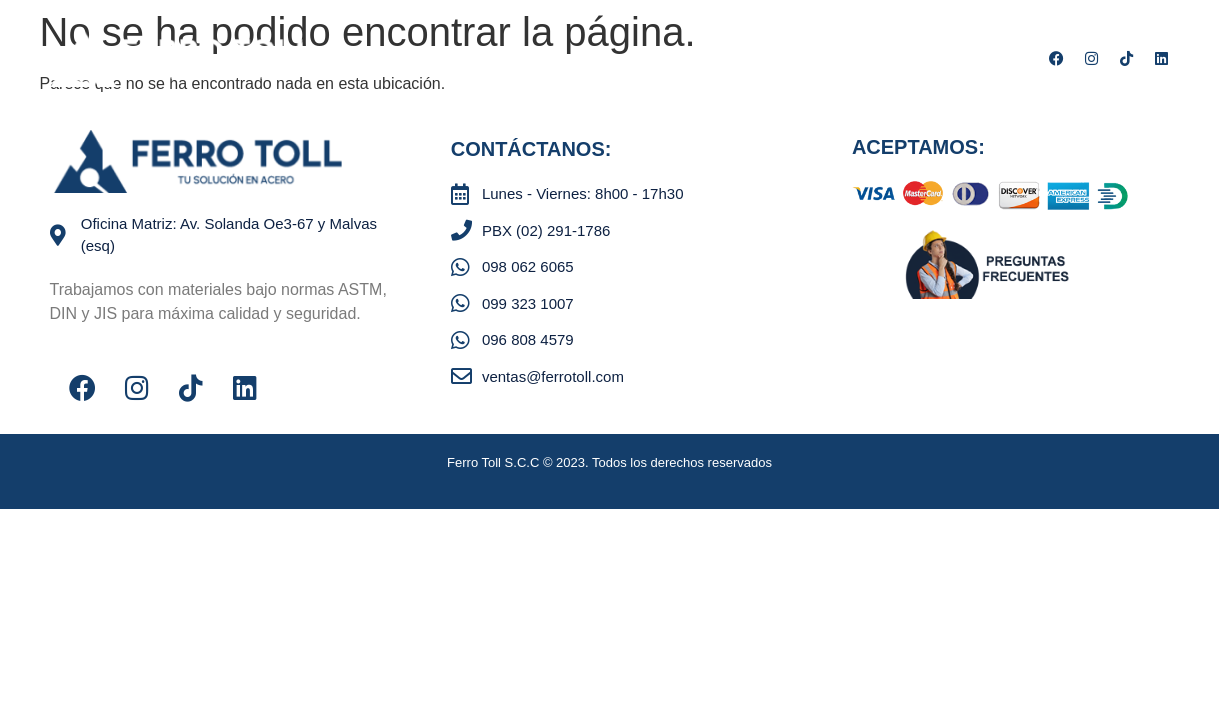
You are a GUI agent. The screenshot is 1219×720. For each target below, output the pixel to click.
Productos (485, 60)
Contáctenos (710, 60)
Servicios (592, 60)
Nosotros (375, 60)
